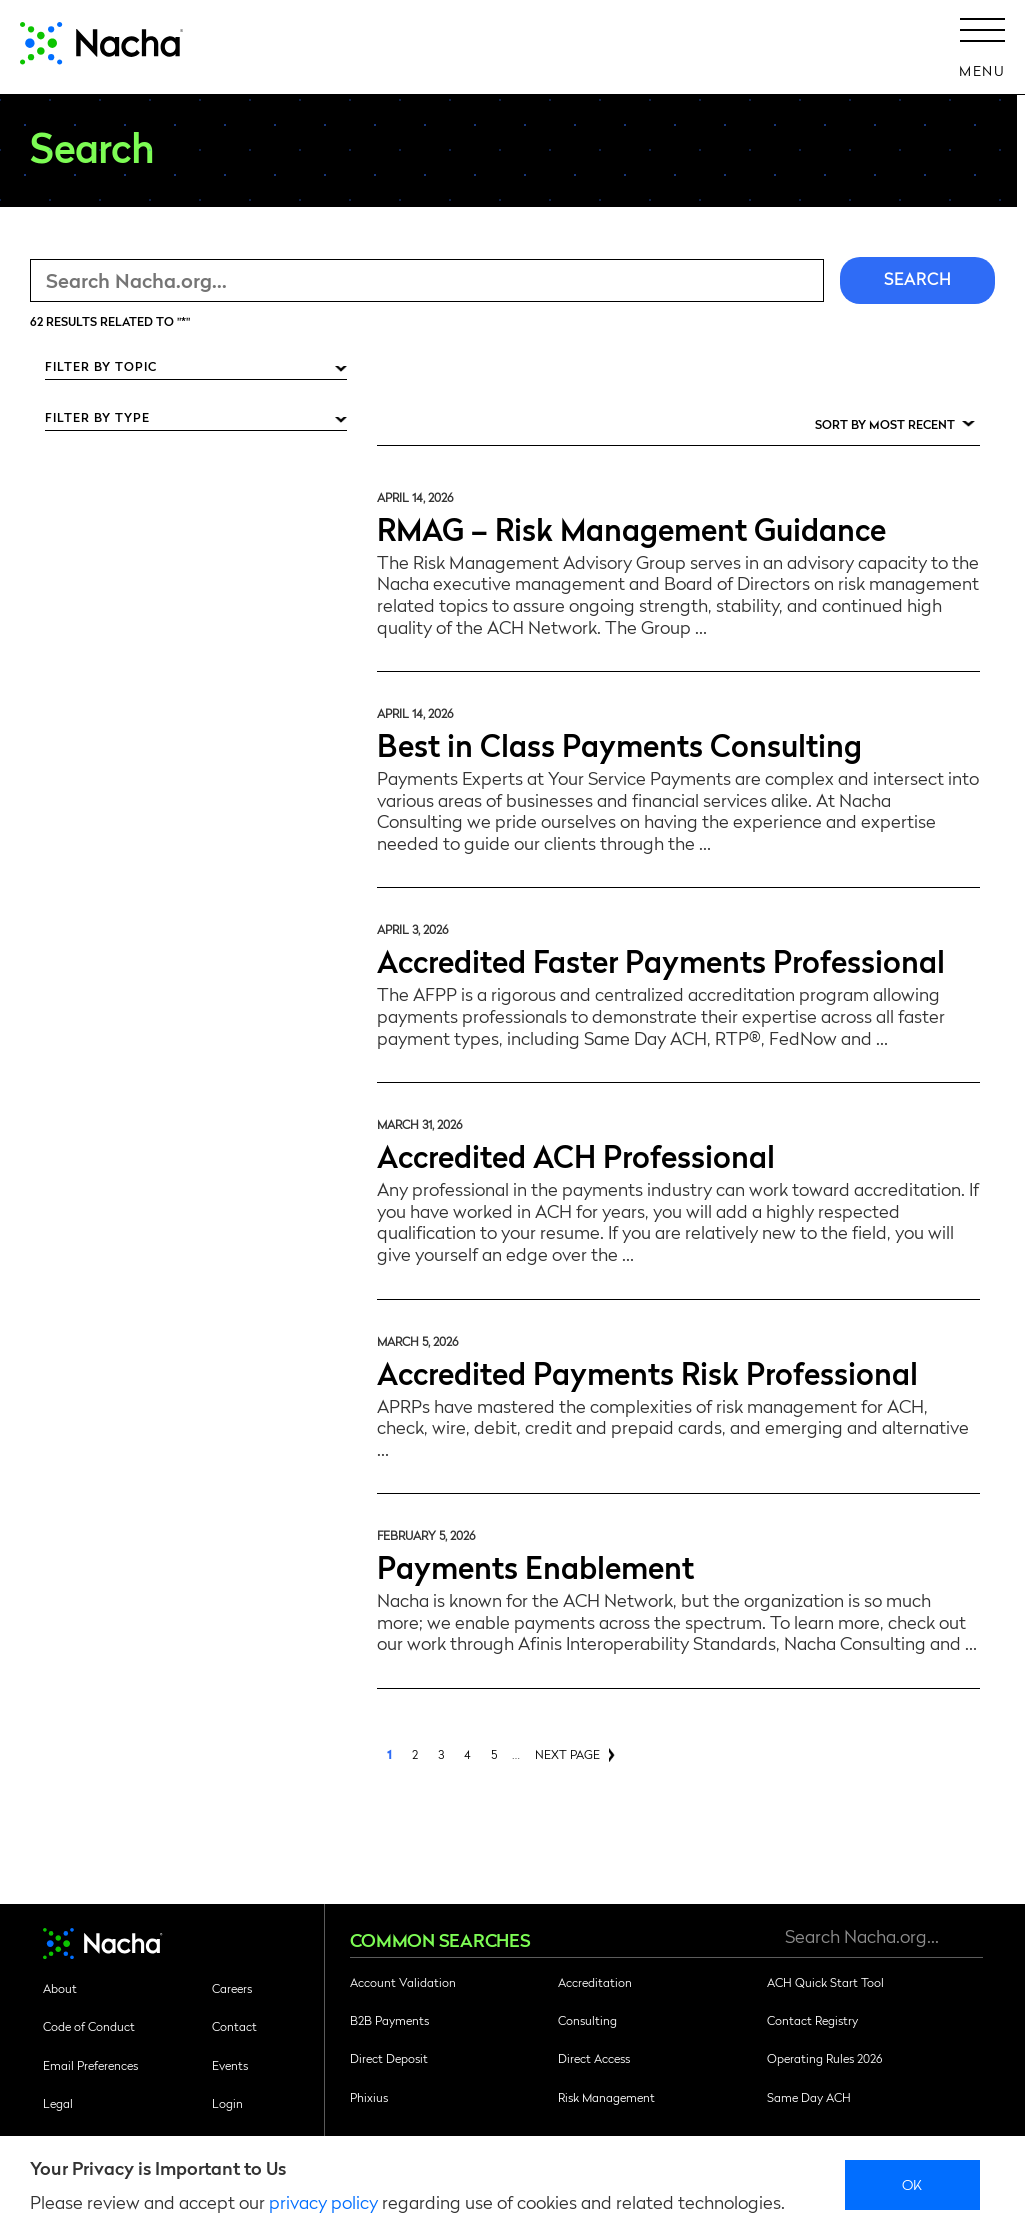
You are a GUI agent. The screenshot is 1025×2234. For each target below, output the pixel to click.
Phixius (369, 2097)
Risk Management (606, 2097)
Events (230, 2065)
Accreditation (595, 1982)
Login (227, 2103)
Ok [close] (912, 2184)
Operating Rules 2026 (824, 2058)
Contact (234, 2026)
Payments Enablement (535, 1565)
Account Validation (403, 1982)
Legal (58, 2103)
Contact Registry (812, 2020)
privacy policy (323, 2201)
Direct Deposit (389, 2058)
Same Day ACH (809, 2097)
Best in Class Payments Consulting (619, 743)
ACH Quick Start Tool (825, 1982)
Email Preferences (90, 2065)
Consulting (587, 2020)
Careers (232, 1988)
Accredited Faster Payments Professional (661, 959)
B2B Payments (389, 2020)
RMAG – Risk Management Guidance (631, 527)
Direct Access (594, 2058)
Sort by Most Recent (885, 424)
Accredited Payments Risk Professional (647, 1371)
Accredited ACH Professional (576, 1154)
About (60, 1988)
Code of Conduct (89, 2026)
